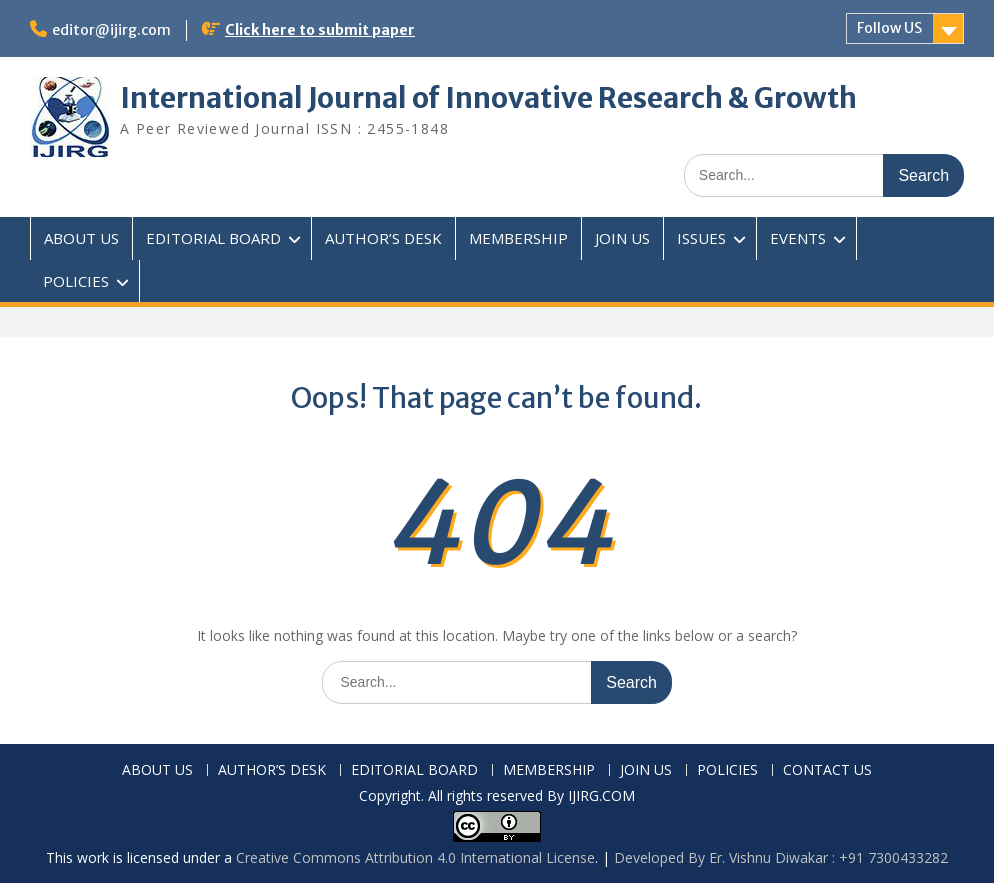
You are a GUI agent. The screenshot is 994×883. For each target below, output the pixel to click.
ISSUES (701, 238)
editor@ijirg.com (111, 30)
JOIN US (622, 238)
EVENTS (798, 238)
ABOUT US (81, 238)
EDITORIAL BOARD (213, 238)
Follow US (889, 28)
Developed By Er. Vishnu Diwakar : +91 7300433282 (781, 857)
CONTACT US (827, 770)
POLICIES (76, 281)
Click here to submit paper (320, 30)
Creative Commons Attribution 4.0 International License (415, 857)
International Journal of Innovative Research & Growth (488, 98)
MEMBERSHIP (518, 238)
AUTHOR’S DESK (383, 238)
